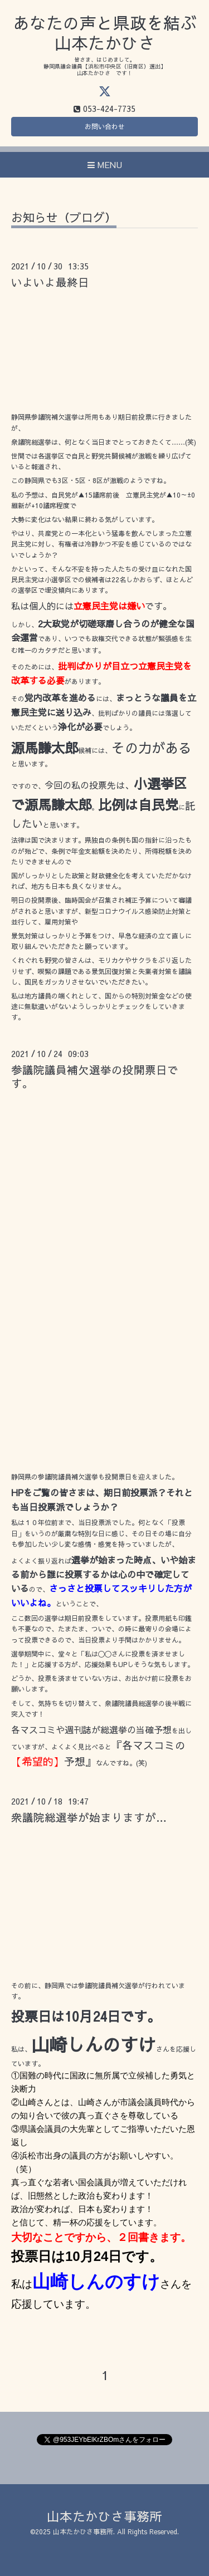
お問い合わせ (105, 126)
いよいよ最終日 (50, 281)
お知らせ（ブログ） (63, 218)
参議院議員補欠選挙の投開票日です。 (94, 1076)
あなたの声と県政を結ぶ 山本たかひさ (105, 32)
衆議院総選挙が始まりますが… (89, 1817)
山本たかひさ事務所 (104, 2516)
